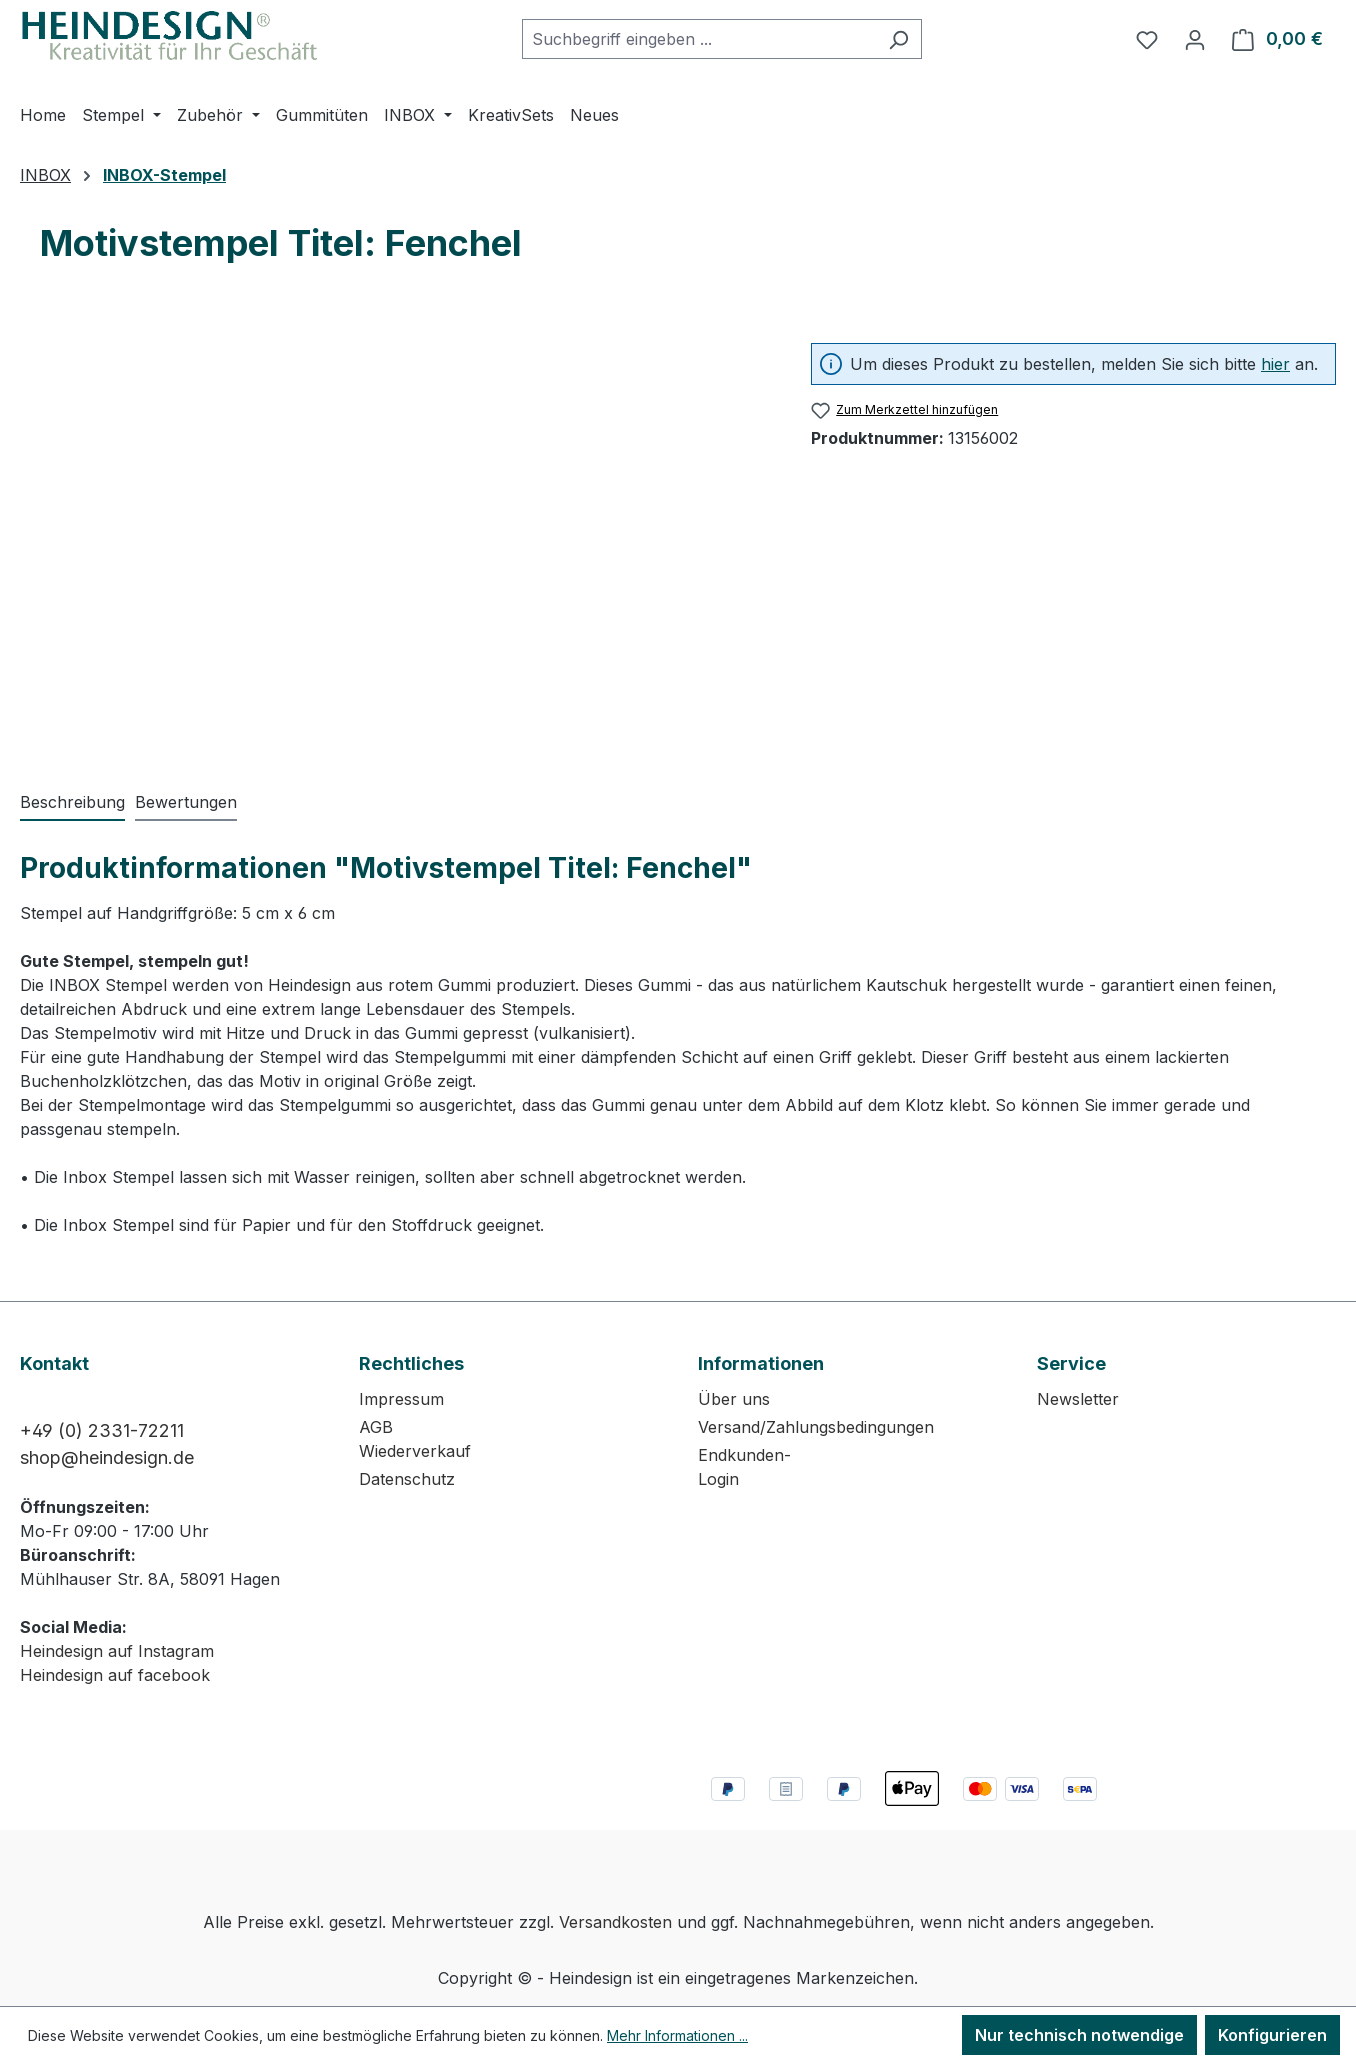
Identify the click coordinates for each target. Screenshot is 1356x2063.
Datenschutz (407, 1479)
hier (1275, 364)
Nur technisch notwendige (1079, 2035)
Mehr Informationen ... (677, 2035)
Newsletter (1078, 1399)
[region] (395, 534)
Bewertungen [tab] (186, 802)
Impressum (401, 1399)
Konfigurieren (1272, 2035)
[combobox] (699, 39)
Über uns (734, 1399)
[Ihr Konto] (1195, 39)
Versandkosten (615, 1922)
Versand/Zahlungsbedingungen (816, 1427)
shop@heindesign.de (107, 1457)
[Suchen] (898, 39)
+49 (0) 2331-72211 (102, 1430)
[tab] (72, 803)
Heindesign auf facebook (115, 1675)
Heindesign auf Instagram (117, 1651)
